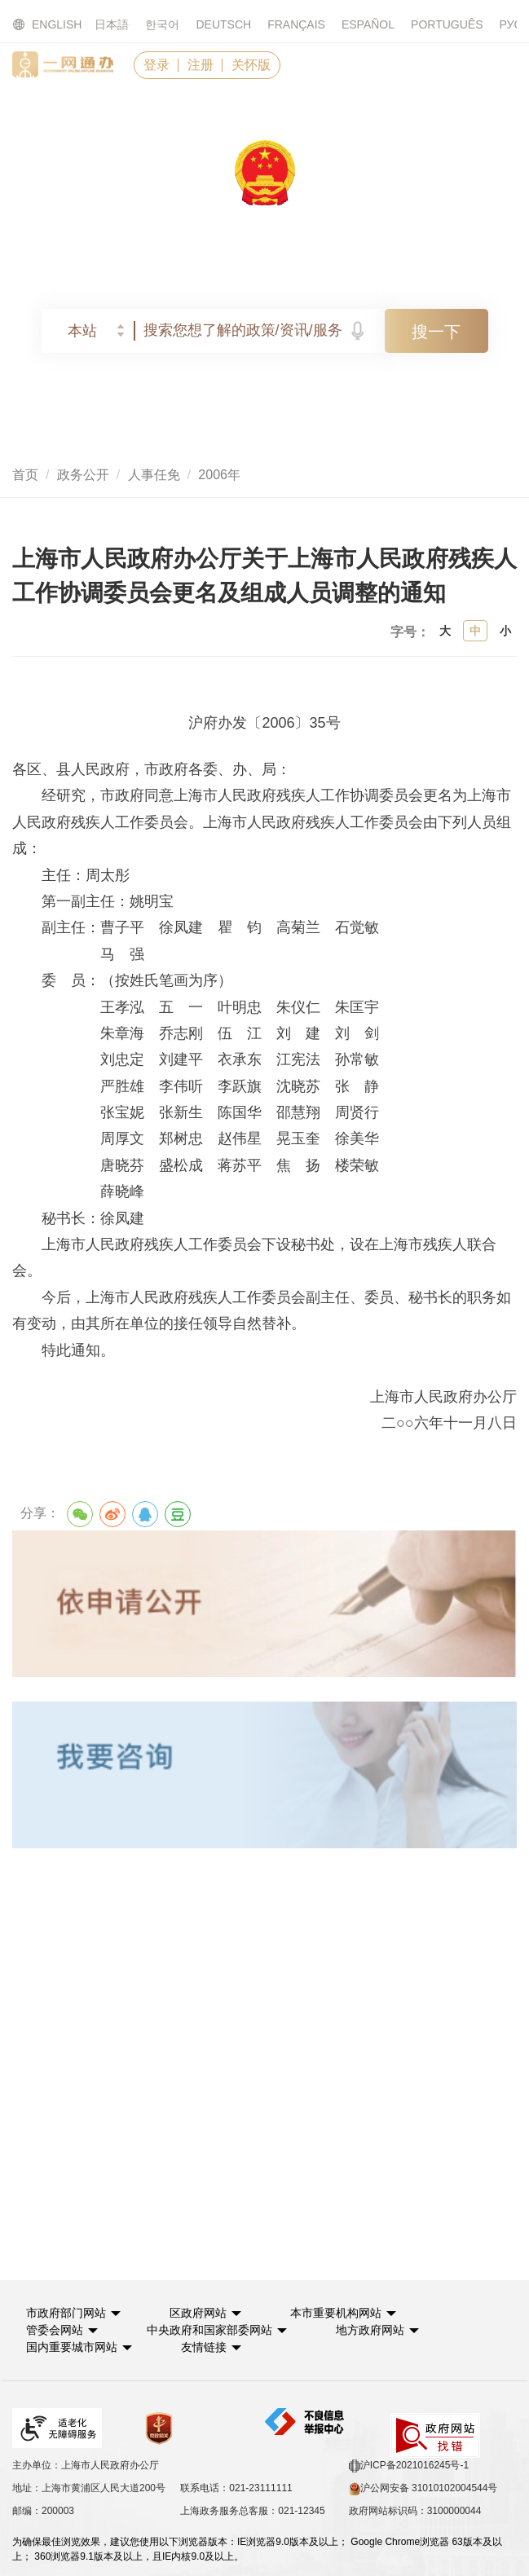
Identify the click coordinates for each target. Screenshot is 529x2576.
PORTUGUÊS (447, 24)
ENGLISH (37, 24)
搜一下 (436, 332)
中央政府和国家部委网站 (209, 2329)
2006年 (219, 475)
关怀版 (251, 65)
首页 (25, 475)
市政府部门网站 (66, 2312)
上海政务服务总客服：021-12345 (252, 2511)
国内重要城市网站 (71, 2347)
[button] (73, 2312)
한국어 (162, 24)
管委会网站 (54, 2329)
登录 (156, 65)
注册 (200, 65)
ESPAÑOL (368, 24)
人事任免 (154, 475)
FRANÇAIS (296, 24)
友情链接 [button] (211, 2347)
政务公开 (83, 475)
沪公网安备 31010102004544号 (423, 2488)
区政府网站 (198, 2312)
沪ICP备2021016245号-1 (409, 2466)
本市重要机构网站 (335, 2312)
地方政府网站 (370, 2329)
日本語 (112, 24)
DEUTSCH (223, 24)
